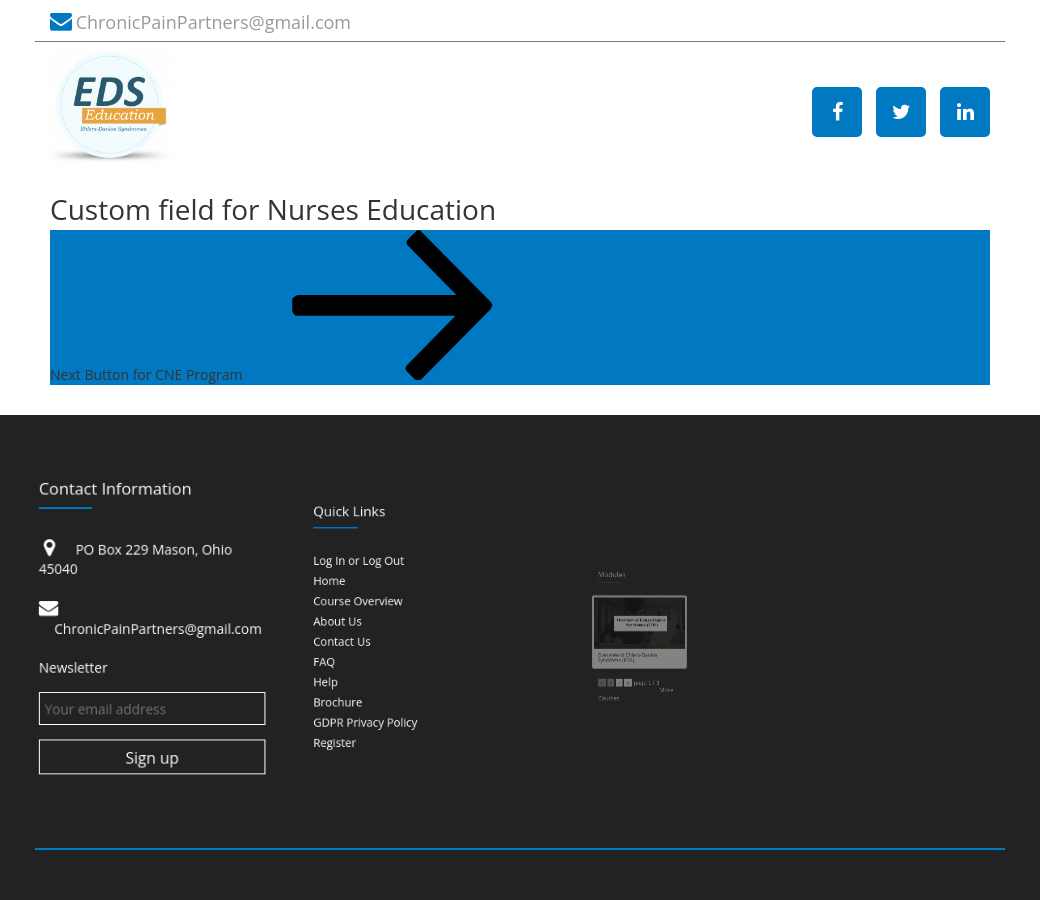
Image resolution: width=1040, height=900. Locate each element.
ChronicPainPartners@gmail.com (213, 22)
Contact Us (366, 635)
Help (357, 658)
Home (359, 601)
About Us (363, 624)
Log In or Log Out (375, 590)
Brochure (364, 669)
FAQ (356, 646)
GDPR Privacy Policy (379, 680)
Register (362, 692)
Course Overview (375, 612)
